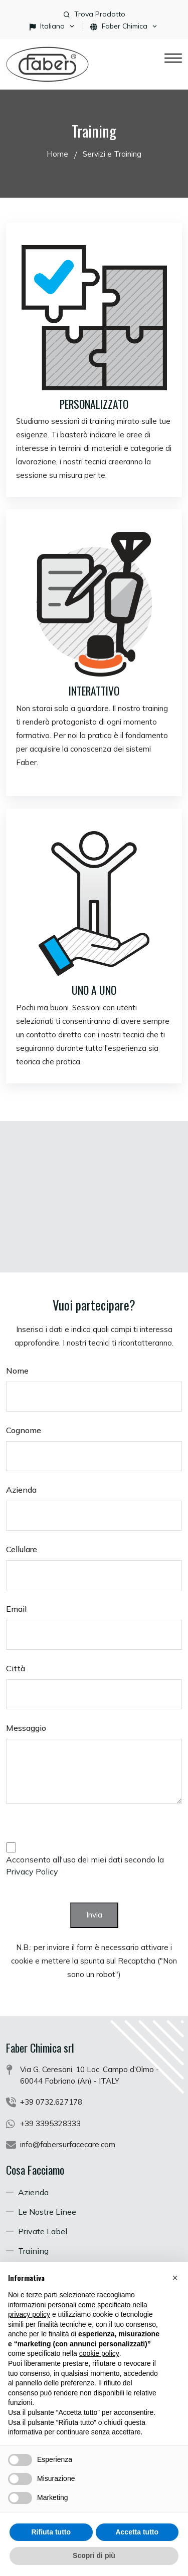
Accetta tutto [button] (136, 2532)
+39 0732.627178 (51, 2102)
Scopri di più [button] (94, 2555)
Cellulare (21, 1549)
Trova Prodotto (99, 14)
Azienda (21, 1490)
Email (16, 1609)
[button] (175, 2278)
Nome (17, 1371)
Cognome (23, 1430)
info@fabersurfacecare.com (67, 2144)
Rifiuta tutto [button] (51, 2532)
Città (15, 1668)
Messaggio (26, 1728)
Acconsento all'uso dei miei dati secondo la (85, 1865)
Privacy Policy (32, 1871)
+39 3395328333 (50, 2123)
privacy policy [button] (29, 2314)
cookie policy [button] (99, 2353)
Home (57, 154)
